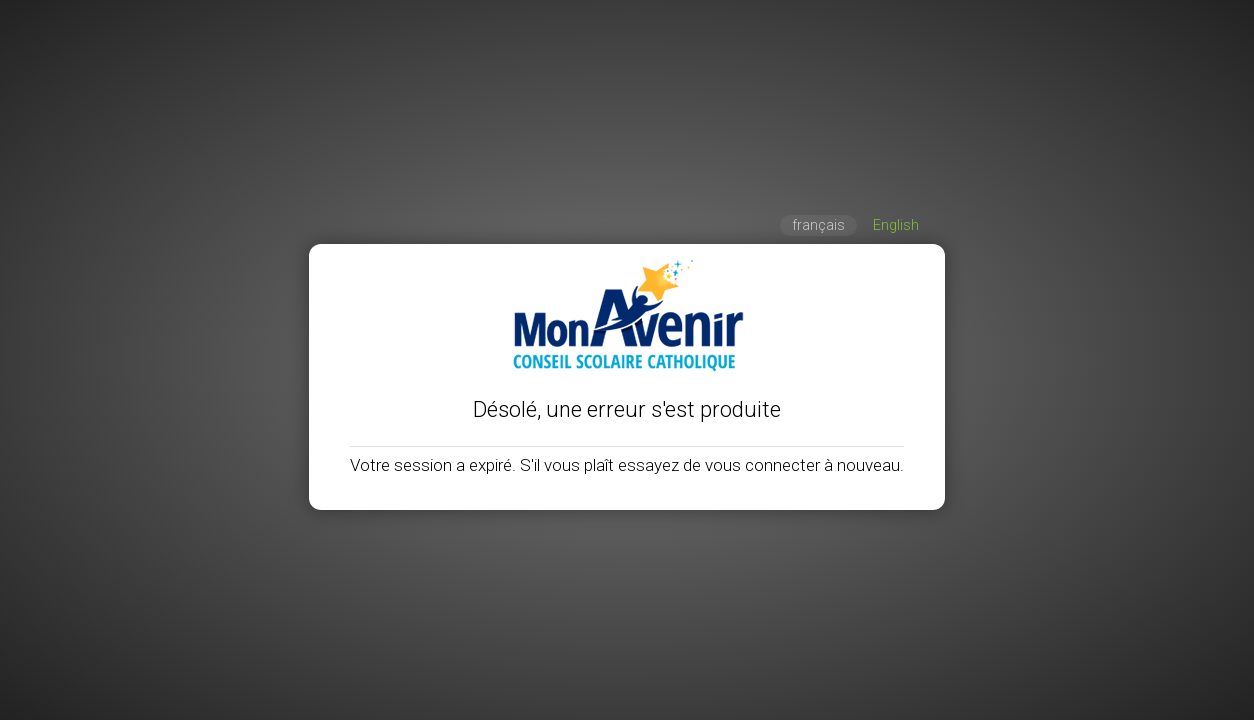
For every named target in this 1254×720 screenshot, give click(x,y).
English (896, 225)
